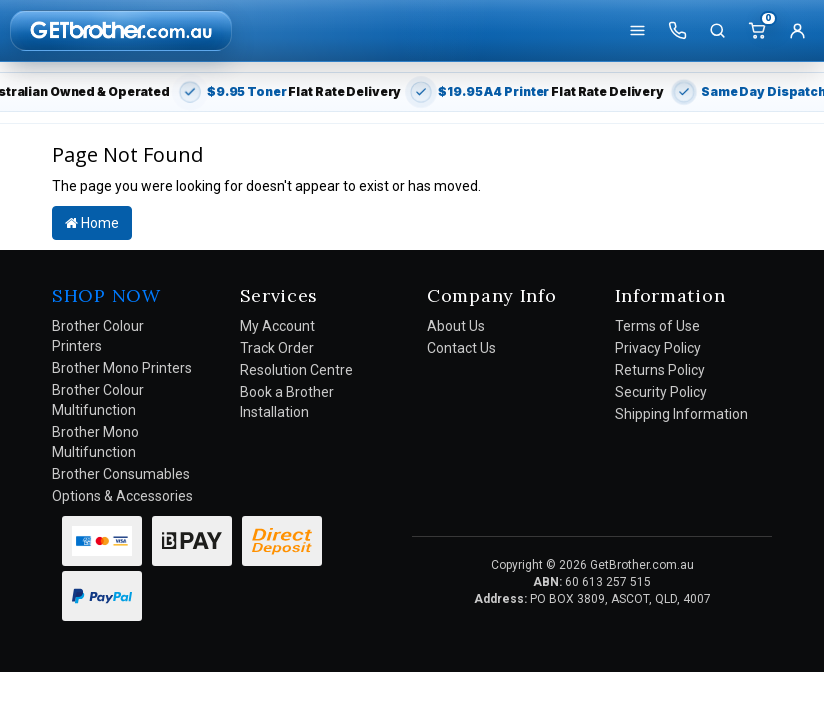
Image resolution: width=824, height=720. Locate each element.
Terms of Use (657, 326)
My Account (277, 326)
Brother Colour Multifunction (98, 400)
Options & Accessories (122, 496)
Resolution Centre (296, 370)
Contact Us (461, 348)
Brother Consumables (121, 474)
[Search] (717, 31)
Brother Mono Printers (122, 368)
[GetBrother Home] (121, 30)
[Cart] (757, 31)
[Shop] (637, 31)
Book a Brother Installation (287, 402)
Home (92, 223)
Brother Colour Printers (98, 336)
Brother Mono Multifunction (95, 442)
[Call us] (677, 31)
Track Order (277, 348)
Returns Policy (660, 370)
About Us (456, 326)
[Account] (797, 31)
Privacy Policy (658, 348)
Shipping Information (681, 414)
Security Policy (661, 392)
